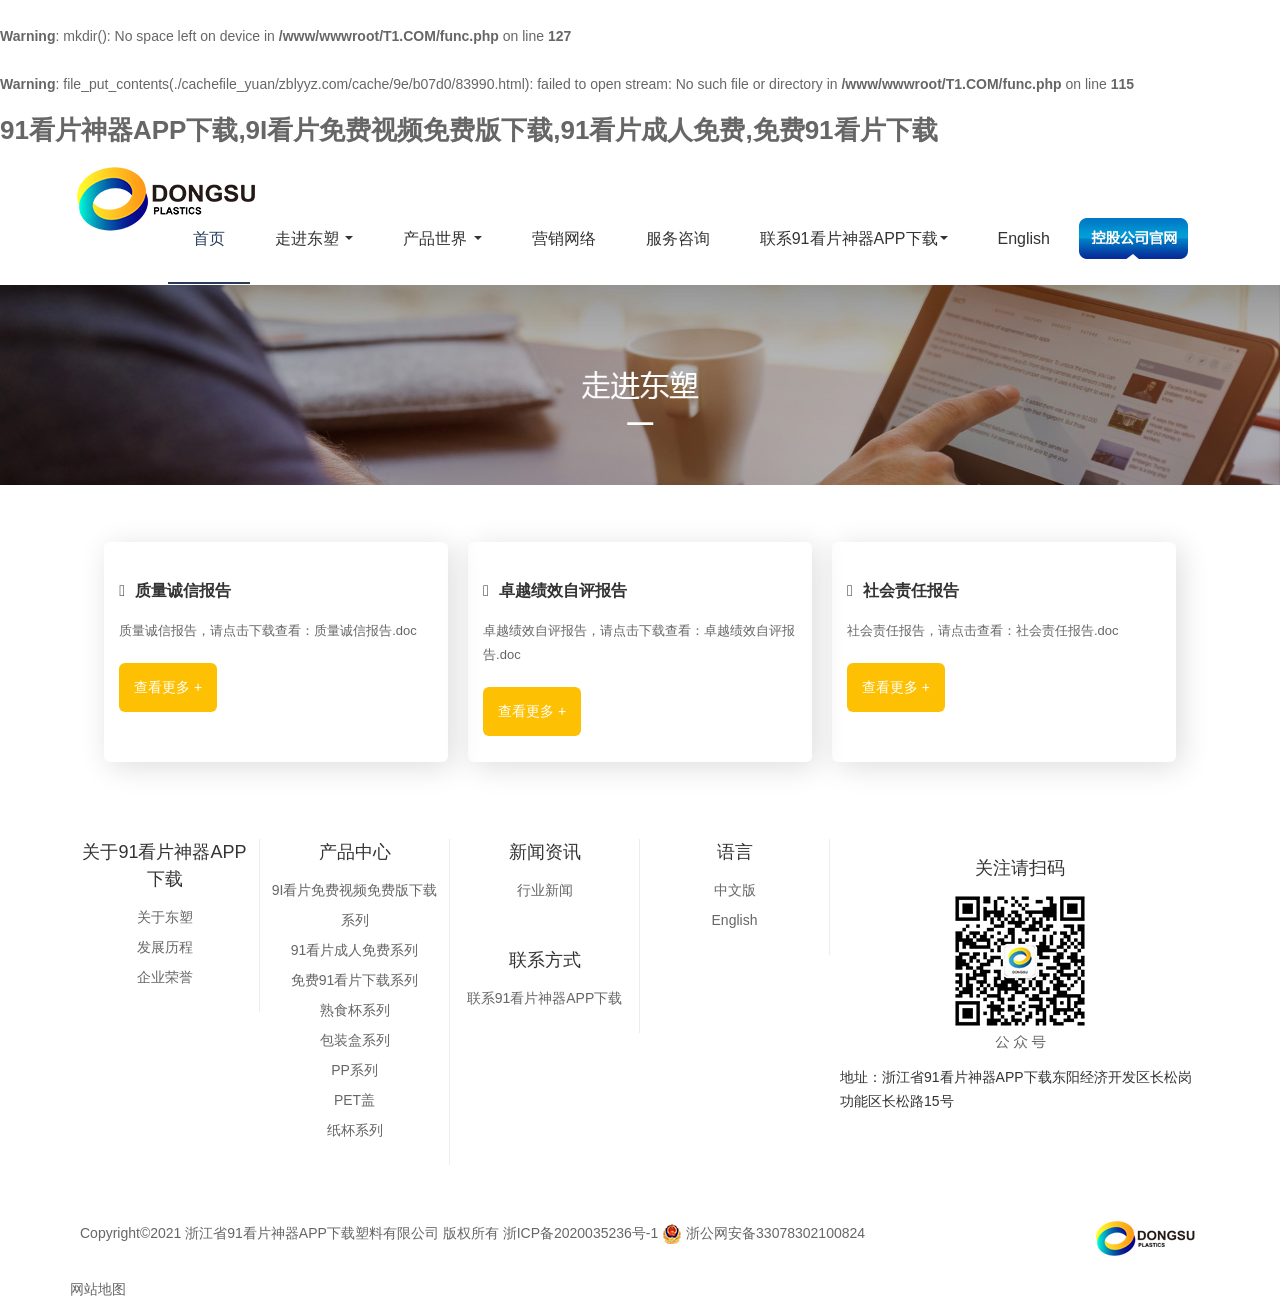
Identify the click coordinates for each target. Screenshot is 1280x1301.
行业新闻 (545, 890)
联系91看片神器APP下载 (854, 238)
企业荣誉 (165, 977)
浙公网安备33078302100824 (763, 1233)
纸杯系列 (355, 1130)
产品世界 (442, 238)
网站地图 (98, 1289)
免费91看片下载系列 (355, 980)
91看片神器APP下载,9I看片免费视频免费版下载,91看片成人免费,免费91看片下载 (469, 130)
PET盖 (354, 1100)
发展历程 (165, 947)
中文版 (735, 890)
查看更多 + (168, 687)
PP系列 (354, 1070)
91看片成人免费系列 (355, 950)
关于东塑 (165, 917)
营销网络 (564, 238)
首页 (209, 238)
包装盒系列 (355, 1040)
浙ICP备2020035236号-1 (581, 1233)
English (1024, 238)
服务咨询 (678, 238)
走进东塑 (314, 238)
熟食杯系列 (355, 1010)
